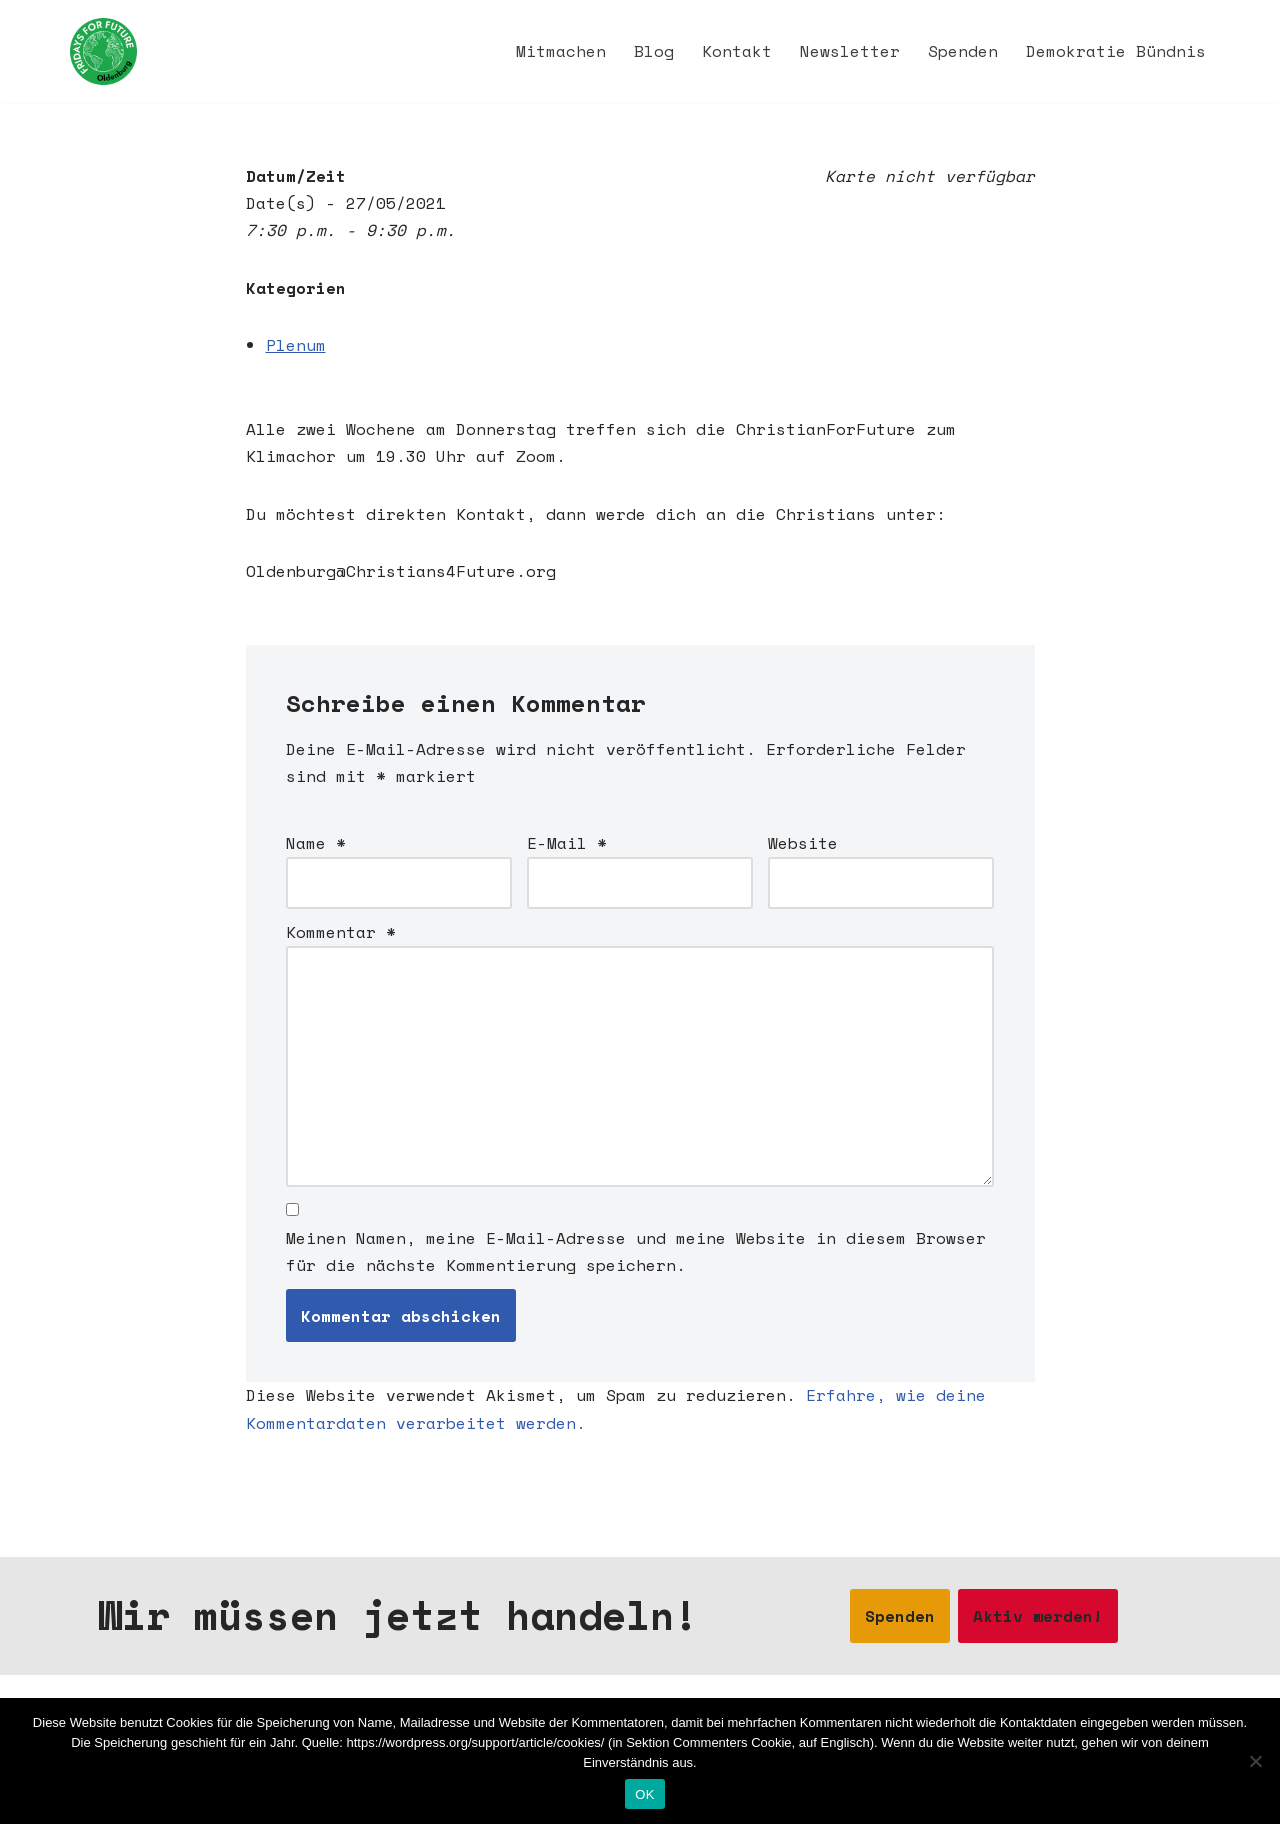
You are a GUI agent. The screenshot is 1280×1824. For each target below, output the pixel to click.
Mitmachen (561, 51)
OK (644, 1794)
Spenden (963, 51)
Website (803, 843)
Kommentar (341, 932)
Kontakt (737, 51)
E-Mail (567, 843)
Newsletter (850, 51)
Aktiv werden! (1038, 1616)
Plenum (296, 345)
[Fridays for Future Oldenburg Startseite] (103, 51)
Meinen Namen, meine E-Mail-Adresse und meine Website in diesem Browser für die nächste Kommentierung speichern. (636, 1251)
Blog (654, 51)
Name (316, 843)
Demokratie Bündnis (1116, 51)
